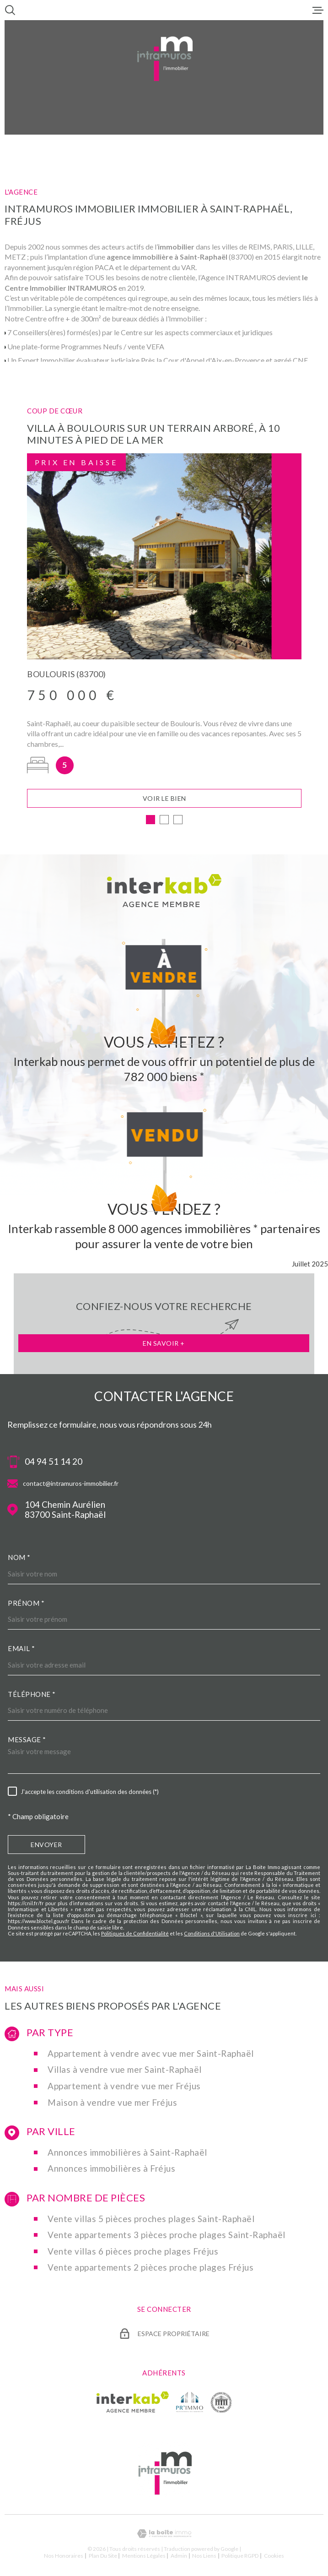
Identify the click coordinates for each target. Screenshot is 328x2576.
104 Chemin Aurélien (65, 1512)
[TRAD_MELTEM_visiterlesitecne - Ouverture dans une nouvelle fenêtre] (220, 2404)
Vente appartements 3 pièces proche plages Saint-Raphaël (166, 2237)
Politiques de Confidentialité (135, 1936)
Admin (179, 2557)
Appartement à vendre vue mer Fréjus (124, 2088)
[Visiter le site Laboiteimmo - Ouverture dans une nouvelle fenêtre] (164, 2536)
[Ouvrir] (10, 10)
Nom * (19, 1559)
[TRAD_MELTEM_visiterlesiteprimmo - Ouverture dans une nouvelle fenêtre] (189, 2404)
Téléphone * (32, 1696)
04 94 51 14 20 (53, 1464)
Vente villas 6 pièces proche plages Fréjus (133, 2254)
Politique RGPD (239, 2557)
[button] (150, 821)
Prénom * (26, 1605)
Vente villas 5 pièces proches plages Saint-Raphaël (151, 2221)
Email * (21, 1651)
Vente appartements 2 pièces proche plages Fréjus (150, 2270)
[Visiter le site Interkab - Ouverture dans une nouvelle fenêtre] (133, 2404)
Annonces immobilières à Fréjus (111, 2171)
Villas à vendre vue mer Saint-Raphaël (125, 2072)
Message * (27, 1742)
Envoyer (46, 1847)
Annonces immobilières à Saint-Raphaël (127, 2155)
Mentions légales (144, 2557)
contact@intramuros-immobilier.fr (70, 1485)
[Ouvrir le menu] (317, 10)
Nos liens (204, 2557)
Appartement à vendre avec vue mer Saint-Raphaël (151, 2056)
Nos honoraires (63, 2557)
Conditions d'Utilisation (212, 1936)
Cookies (274, 2558)
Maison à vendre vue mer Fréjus (112, 2105)
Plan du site (103, 2557)
